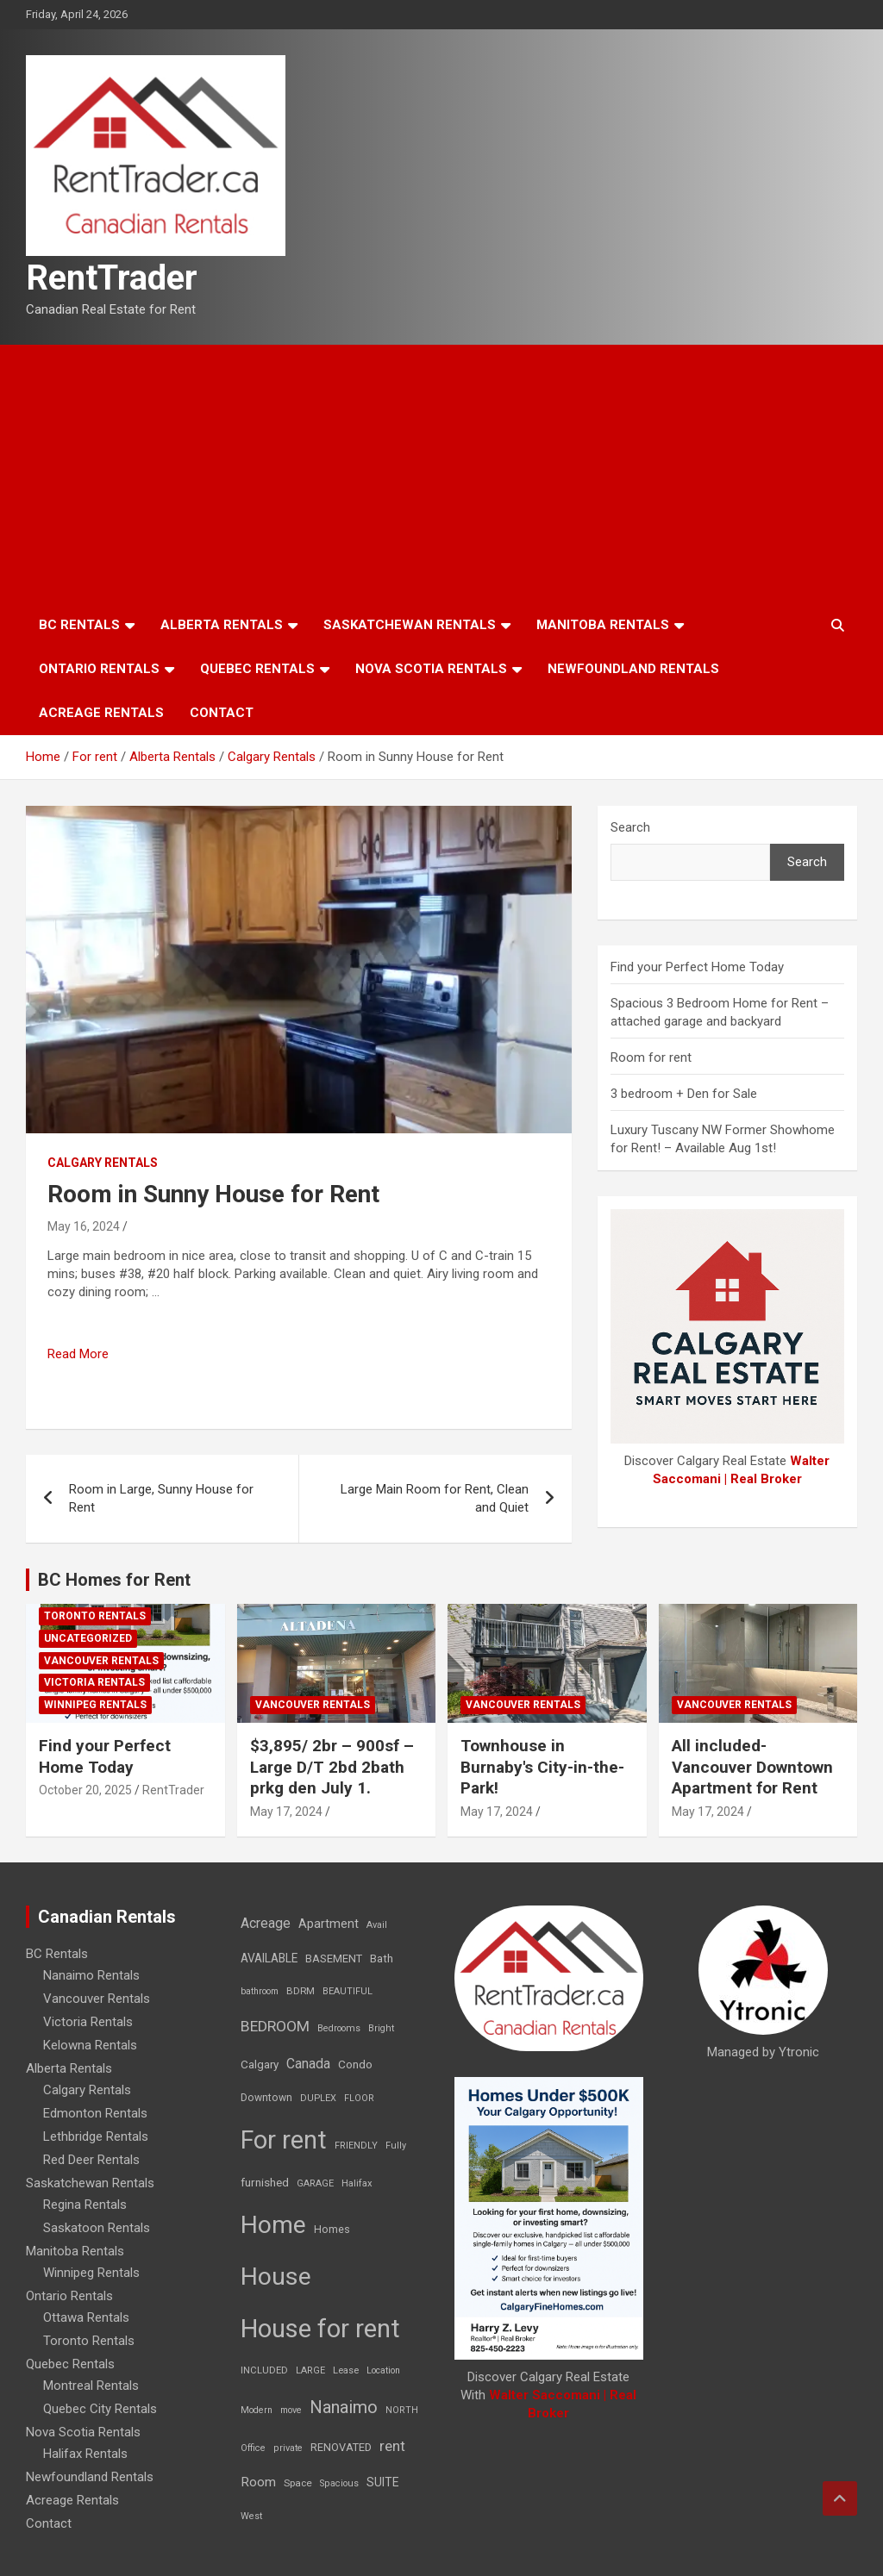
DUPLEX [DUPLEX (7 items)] (318, 2098)
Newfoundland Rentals (633, 669)
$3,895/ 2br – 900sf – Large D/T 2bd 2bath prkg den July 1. (332, 1767)
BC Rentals (79, 625)
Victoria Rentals (94, 1682)
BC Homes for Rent (114, 1579)
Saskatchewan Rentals (409, 625)
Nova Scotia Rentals (431, 669)
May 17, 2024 (286, 1811)
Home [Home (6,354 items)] (273, 2225)
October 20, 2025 (85, 1790)
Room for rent (651, 1057)
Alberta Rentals (221, 625)
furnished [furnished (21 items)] (265, 2182)
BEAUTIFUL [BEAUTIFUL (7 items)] (348, 1991)
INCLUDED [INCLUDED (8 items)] (264, 2370)
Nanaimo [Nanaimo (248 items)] (344, 2407)
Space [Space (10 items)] (298, 2483)
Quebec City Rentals (100, 2409)
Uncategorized (88, 1638)
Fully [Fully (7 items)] (395, 2145)
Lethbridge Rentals (95, 2136)
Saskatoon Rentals (96, 2228)
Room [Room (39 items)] (258, 2482)
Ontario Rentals (99, 669)
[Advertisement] (441, 474)
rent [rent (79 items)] (392, 2445)
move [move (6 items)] (291, 2410)
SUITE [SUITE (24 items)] (382, 2482)
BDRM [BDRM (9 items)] (300, 1991)
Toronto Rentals (95, 1616)
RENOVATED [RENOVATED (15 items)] (341, 2447)
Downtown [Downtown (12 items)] (266, 2098)
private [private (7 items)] (288, 2448)
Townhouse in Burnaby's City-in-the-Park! (542, 1767)
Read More (78, 1354)
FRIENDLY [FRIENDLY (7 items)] (356, 2145)
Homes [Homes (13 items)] (332, 2229)
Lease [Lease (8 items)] (346, 2370)
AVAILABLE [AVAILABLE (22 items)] (269, 1958)
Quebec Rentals (257, 669)
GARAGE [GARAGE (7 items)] (315, 2183)
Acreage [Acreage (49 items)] (266, 1923)
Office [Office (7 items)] (253, 2448)
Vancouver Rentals (101, 1661)
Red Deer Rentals (91, 2159)
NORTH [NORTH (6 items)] (401, 2410)
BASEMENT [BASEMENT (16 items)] (333, 1958)
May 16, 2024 (83, 1226)
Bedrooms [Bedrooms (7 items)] (338, 2028)
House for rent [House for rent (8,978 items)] (320, 2328)
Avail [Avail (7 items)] (376, 1924)
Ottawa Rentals (86, 2317)
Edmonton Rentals (95, 2113)
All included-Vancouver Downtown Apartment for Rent (752, 1767)
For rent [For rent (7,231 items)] (284, 2140)
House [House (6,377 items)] (276, 2276)
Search (630, 827)
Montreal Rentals (91, 2385)
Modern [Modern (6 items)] (256, 2410)
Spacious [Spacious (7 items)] (339, 2483)
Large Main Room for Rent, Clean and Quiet (435, 1498)
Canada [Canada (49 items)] (308, 2063)
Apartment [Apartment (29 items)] (328, 1924)
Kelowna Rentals (90, 2045)
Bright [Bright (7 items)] (381, 2028)
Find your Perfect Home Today (697, 967)
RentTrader (111, 278)
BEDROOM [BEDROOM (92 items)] (275, 2026)
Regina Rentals (85, 2204)
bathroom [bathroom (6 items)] (260, 1991)
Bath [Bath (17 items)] (381, 1958)
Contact (222, 712)
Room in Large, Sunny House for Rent (161, 1498)
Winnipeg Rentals (95, 1705)
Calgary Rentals (102, 1162)
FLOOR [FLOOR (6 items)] (359, 2098)
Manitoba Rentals (602, 625)
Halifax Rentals (85, 2453)
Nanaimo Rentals (91, 1975)
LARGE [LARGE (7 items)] (310, 2370)
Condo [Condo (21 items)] (355, 2064)
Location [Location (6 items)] (383, 2370)
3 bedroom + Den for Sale (684, 1093)
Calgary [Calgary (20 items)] (260, 2064)
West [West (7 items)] (251, 2516)
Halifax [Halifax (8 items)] (357, 2183)
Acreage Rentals (101, 712)
